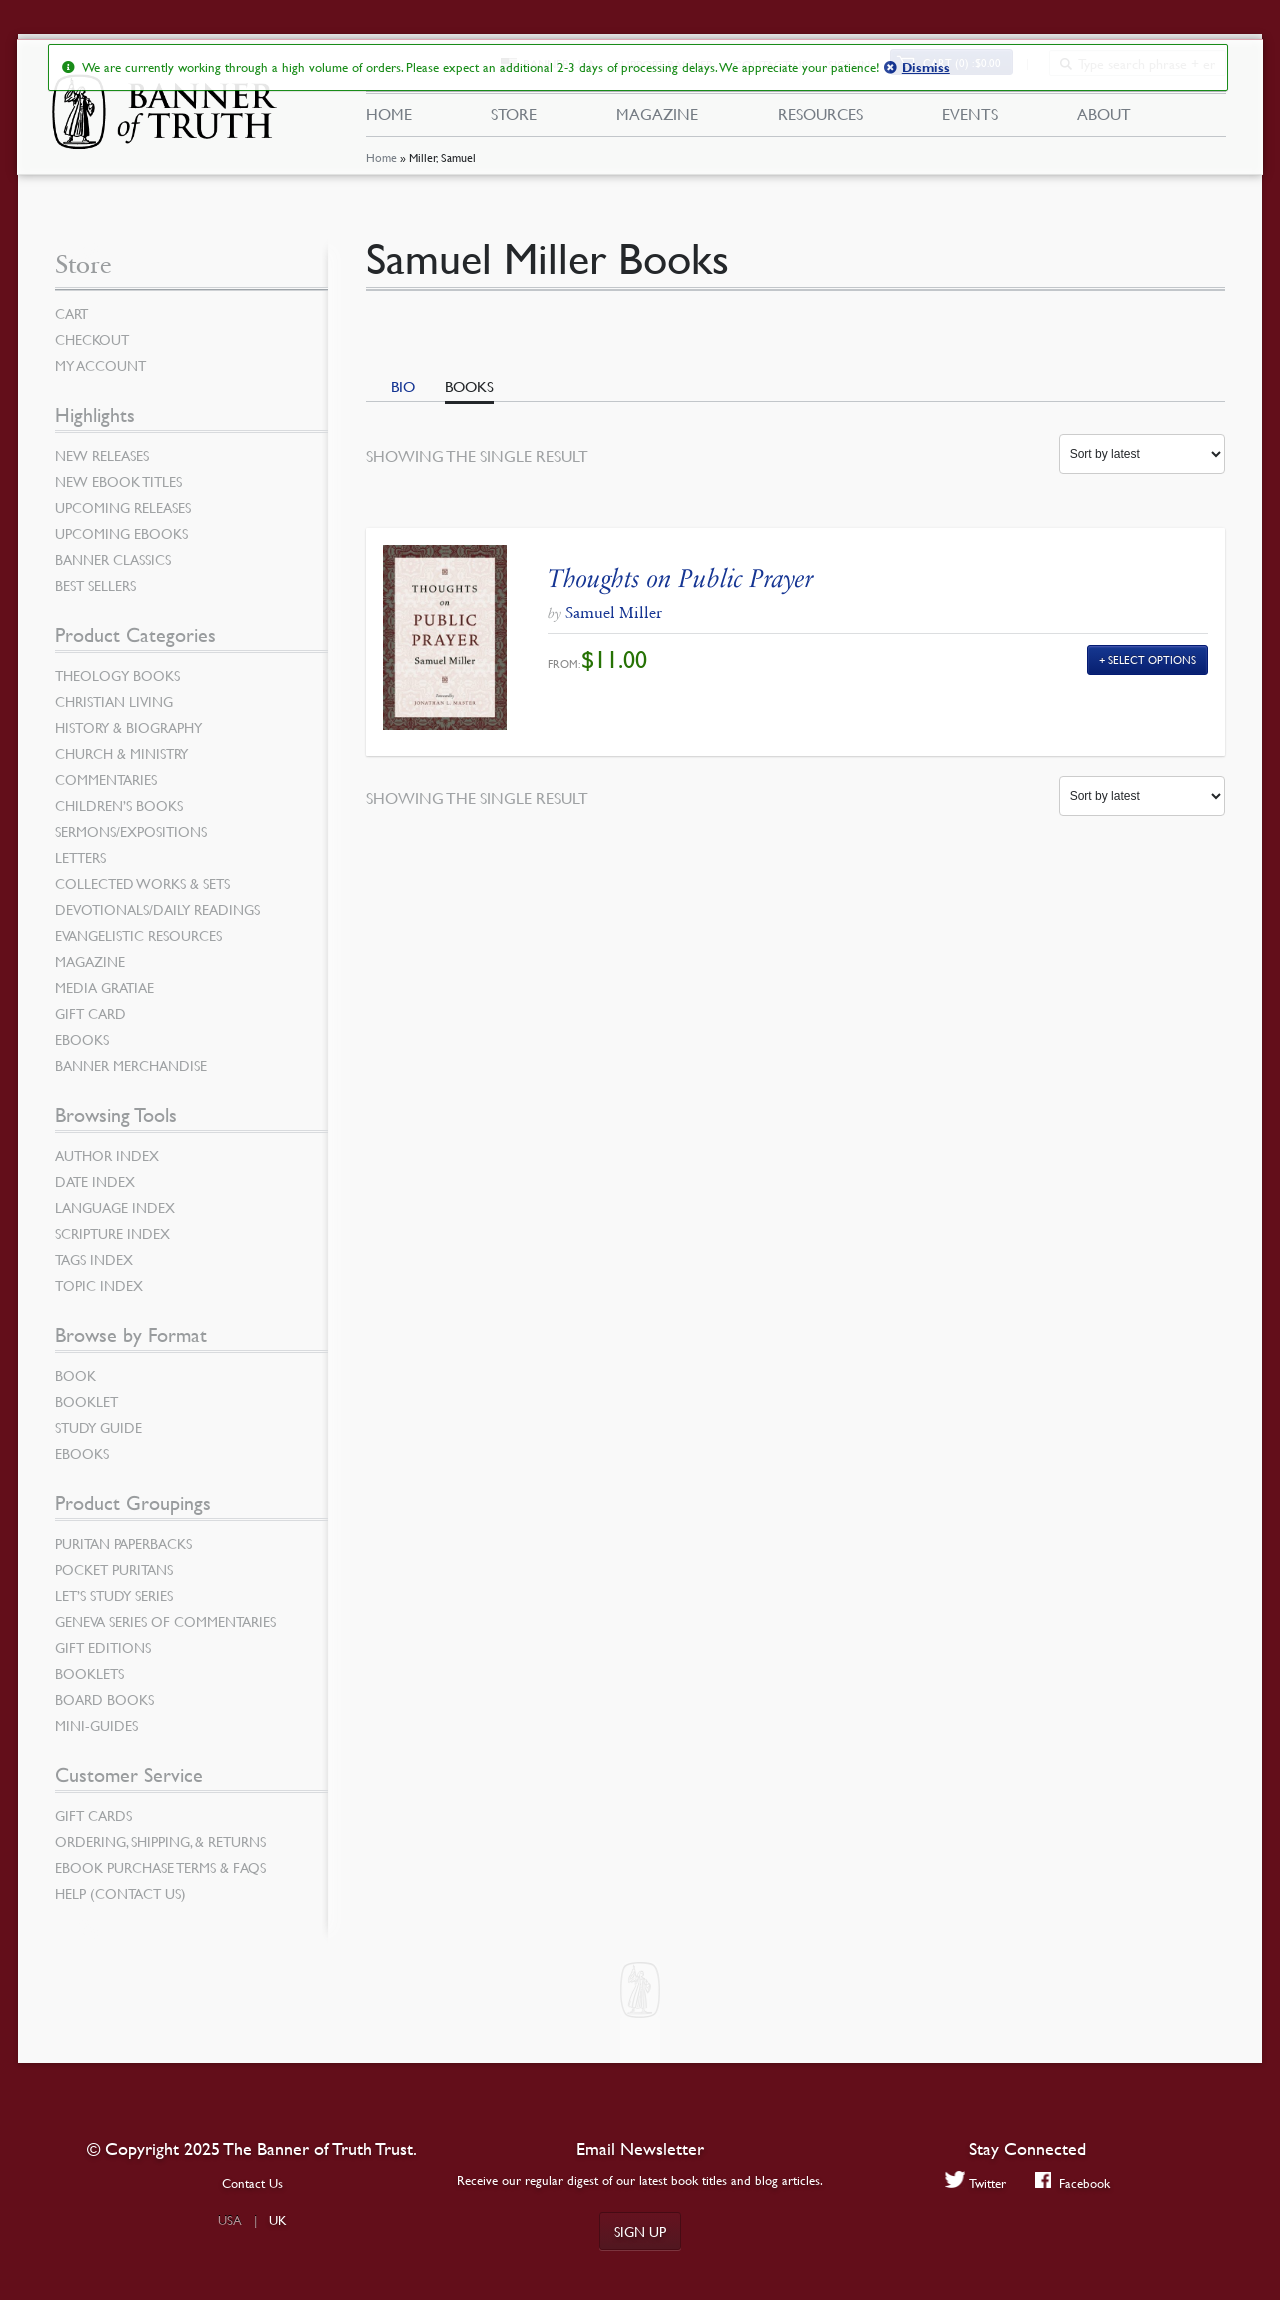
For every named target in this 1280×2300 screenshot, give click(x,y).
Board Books (104, 1699)
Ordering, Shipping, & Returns (160, 1841)
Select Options (1152, 659)
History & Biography (128, 727)
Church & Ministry (121, 753)
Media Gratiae (104, 987)
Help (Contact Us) (120, 1893)
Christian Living (114, 701)
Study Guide (98, 1427)
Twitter (975, 2182)
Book (75, 1375)
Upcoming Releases (123, 507)
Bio (403, 386)
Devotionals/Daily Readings (157, 909)
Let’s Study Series (114, 1595)
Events (970, 118)
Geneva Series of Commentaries (165, 1621)
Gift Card (90, 1013)
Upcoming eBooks (121, 533)
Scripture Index (112, 1233)
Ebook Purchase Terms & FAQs (160, 1867)
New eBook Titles (118, 481)
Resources (819, 118)
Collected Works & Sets (142, 883)
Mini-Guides (96, 1725)
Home (380, 164)
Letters (80, 857)
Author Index (107, 1155)
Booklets (89, 1673)
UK (278, 2220)
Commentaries (106, 779)
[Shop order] (1142, 454)
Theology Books (117, 675)
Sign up (640, 2231)
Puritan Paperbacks (123, 1543)
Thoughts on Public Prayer (680, 578)
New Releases (102, 455)
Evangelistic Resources (138, 935)
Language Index (115, 1207)
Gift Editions (103, 1647)
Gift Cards (93, 1815)
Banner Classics (113, 559)
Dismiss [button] (925, 68)
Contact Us (252, 2183)
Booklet (86, 1401)
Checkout (92, 339)
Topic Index (99, 1285)
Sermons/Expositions (131, 831)
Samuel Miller (613, 612)
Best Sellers (95, 585)
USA (230, 2220)
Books (469, 386)
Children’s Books (119, 805)
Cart (71, 313)
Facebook (1073, 2182)
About (1104, 118)
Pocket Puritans (114, 1569)
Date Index (95, 1181)
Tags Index (94, 1259)
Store (514, 118)
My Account (100, 365)
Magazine (657, 118)
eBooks (82, 1039)
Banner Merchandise (131, 1065)
